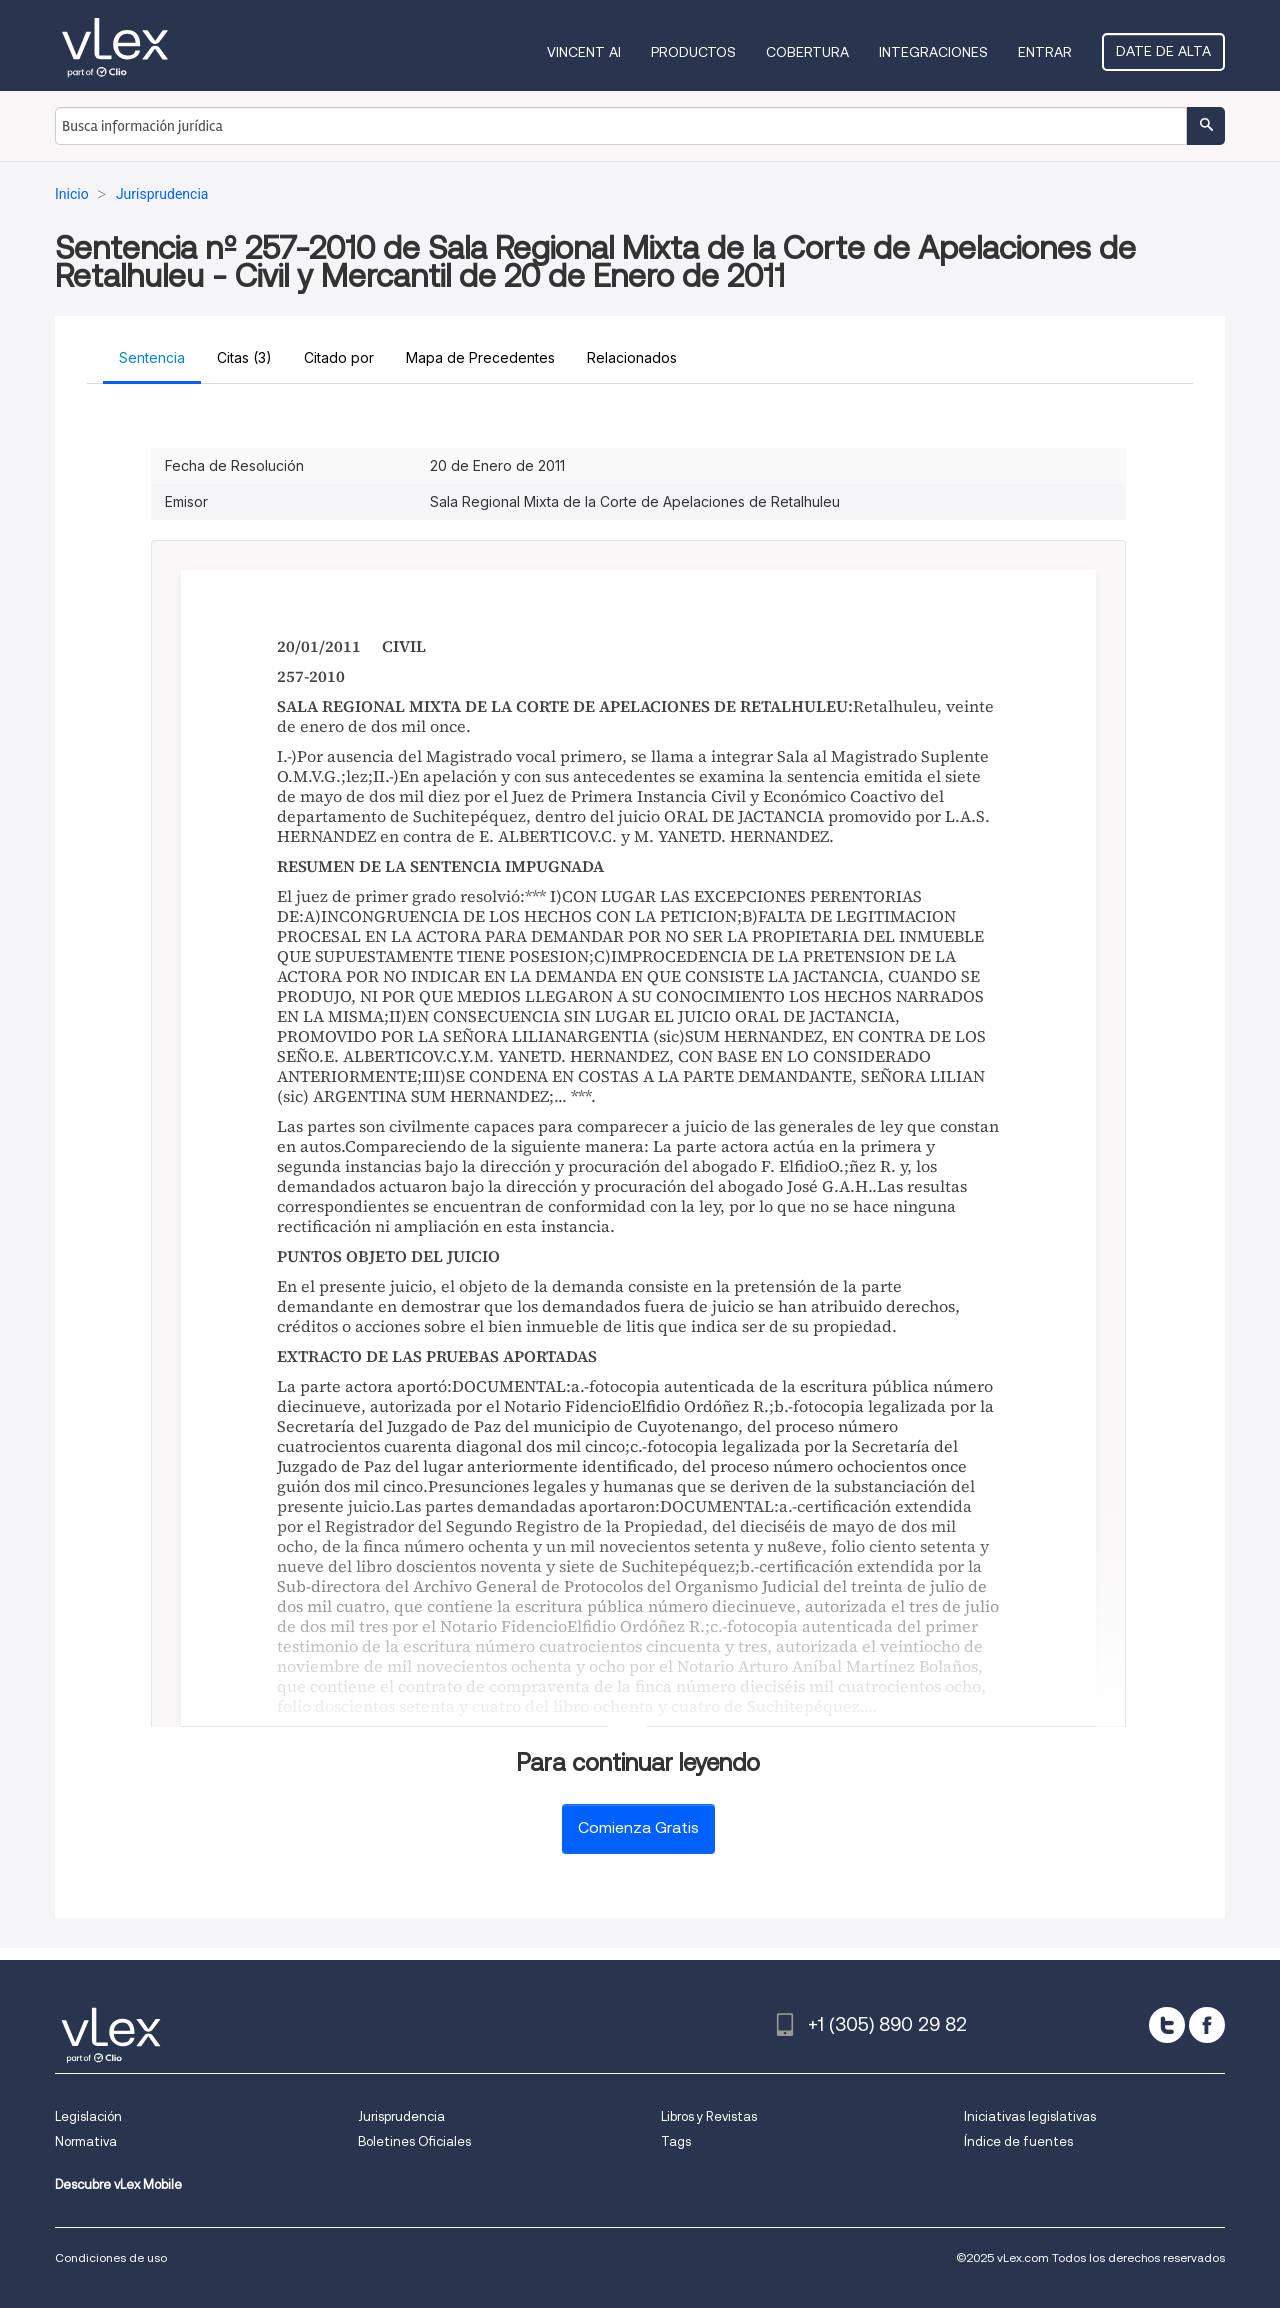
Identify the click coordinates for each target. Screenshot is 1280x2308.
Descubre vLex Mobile (118, 2184)
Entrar (1045, 52)
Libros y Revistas (709, 2116)
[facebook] (1207, 2025)
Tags (676, 2141)
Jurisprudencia (401, 2116)
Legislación (88, 2116)
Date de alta (1163, 51)
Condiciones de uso (111, 2257)
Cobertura (807, 52)
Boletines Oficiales (414, 2141)
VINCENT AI (584, 52)
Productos (693, 52)
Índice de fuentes (1018, 2141)
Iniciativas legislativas (1030, 2116)
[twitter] (1167, 2025)
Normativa (86, 2141)
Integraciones (933, 52)
